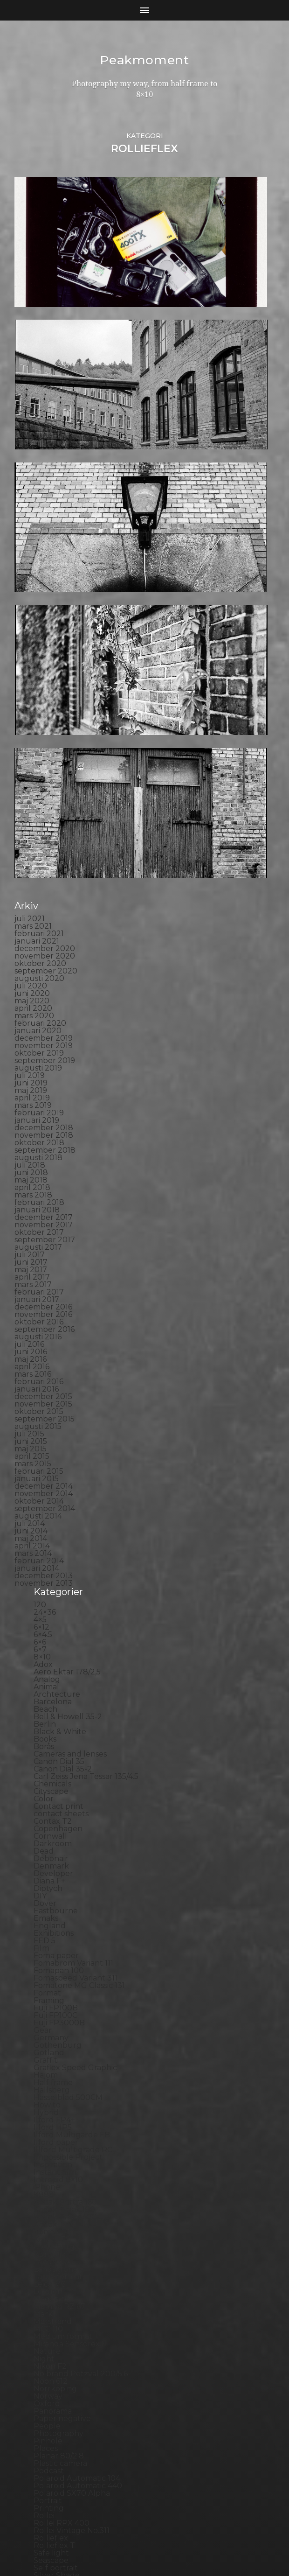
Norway (48, 2100)
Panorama (53, 2115)
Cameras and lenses (70, 1458)
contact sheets (61, 1517)
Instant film (55, 1876)
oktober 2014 (39, 1205)
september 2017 (44, 943)
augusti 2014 (38, 1220)
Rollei (44, 2219)
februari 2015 (38, 1175)
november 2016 (43, 1018)
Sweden (49, 2346)
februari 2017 (39, 996)
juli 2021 (29, 622)
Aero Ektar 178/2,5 (67, 1376)
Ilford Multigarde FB (72, 1838)
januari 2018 (37, 914)
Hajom (46, 1779)
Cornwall (50, 1540)
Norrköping (55, 2092)
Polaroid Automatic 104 (77, 2182)
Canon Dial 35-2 (63, 1473)
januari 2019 (36, 824)
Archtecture (57, 1398)
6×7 (40, 1353)
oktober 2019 (39, 757)
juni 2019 (31, 787)
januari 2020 (38, 734)
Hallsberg (52, 1794)
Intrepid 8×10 (58, 1883)
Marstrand (53, 2025)
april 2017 (32, 981)
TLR (41, 2369)
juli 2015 (29, 1138)
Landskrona (55, 1973)
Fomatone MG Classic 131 (79, 1689)
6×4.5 (43, 1338)
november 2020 (44, 660)
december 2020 (44, 652)
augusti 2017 (38, 951)
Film (41, 1652)
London (48, 1995)
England (50, 1629)
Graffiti (46, 1764)
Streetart (51, 2339)
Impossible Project (68, 1861)
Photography (58, 2137)
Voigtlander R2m (65, 2413)
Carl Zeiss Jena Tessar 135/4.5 (86, 1480)
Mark (43, 2018)
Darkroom (53, 1547)
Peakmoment (144, 60)
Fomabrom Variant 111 (73, 1667)
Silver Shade (57, 2279)
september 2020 (45, 675)
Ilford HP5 (53, 1831)
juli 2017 (29, 958)
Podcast (49, 2174)
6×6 (40, 1346)
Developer (53, 1577)
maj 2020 (31, 704)
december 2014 (43, 1190)
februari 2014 (39, 1264)
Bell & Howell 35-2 (68, 1420)
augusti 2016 (38, 1040)
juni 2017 (31, 966)
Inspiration (53, 1868)
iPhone (47, 1891)
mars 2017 (33, 988)
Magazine (51, 2003)
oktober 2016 (38, 1026)
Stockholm (54, 2324)
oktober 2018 (39, 846)
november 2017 (43, 928)
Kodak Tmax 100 (64, 1913)
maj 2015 (30, 1152)
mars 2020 (34, 719)
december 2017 (43, 921)
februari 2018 (39, 906)
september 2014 (44, 1212)
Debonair (51, 1562)
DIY (40, 1600)
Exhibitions (54, 1637)
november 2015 (43, 1108)
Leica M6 (49, 1988)
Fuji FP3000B (59, 1726)
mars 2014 (33, 1257)
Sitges (45, 2286)
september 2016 (44, 1033)
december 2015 (43, 1100)
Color (44, 1502)
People (47, 2130)
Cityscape (51, 1495)
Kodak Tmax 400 (65, 1921)
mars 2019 (33, 809)
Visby (43, 2406)
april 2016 (31, 1070)
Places (46, 2152)
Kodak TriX (54, 1928)
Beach (45, 1413)
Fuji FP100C (55, 1719)
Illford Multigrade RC (73, 1853)
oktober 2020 (40, 667)
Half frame (53, 1786)
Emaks (46, 1622)
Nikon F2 (50, 2070)
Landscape (54, 1965)
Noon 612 (51, 2085)
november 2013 (43, 1287)
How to (47, 1809)
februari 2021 (39, 637)
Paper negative (62, 2122)
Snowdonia (54, 2301)
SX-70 (45, 2354)
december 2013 (43, 1279)
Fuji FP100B (56, 1712)
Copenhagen (58, 1532)
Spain (44, 2309)
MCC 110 (48, 2033)
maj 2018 (31, 884)
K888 (44, 1898)
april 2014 (32, 1250)
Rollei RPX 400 (61, 2227)
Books (45, 1443)
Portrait (48, 2204)
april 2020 (33, 712)
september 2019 (44, 764)
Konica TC (52, 1943)
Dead (44, 1555)
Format (47, 1697)
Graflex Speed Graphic (75, 1771)
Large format (58, 1980)
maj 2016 (30, 1063)
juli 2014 (29, 1227)
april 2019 (32, 802)
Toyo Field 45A (61, 2384)
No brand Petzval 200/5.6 (81, 2077)
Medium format (63, 2040)
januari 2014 (36, 1272)
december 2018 (43, 831)
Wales (45, 2421)
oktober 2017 (39, 936)
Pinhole (48, 2145)
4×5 (40, 1323)
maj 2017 (30, 973)
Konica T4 (51, 1936)
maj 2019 (30, 794)
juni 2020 (32, 697)
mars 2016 (32, 1078)
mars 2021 (33, 630)
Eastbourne (56, 1614)
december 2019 (43, 742)
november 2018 (43, 839)
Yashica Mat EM (62, 2436)
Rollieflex (51, 2242)
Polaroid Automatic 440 (78, 2189)
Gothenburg (58, 1749)
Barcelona (53, 1405)
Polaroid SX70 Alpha (72, 2197)
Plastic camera (60, 2167)
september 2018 (45, 854)
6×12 (41, 1331)
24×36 (45, 1316)
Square (47, 2316)
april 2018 (32, 891)
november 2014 (43, 1197)
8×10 (42, 1361)
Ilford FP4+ (54, 1824)
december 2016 (43, 1011)
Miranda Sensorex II (70, 2048)
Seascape (51, 2264)
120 (40, 1308)
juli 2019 (29, 779)
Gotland (49, 1756)
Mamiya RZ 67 (59, 2010)
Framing (49, 1704)
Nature (47, 2055)
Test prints (53, 2361)
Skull (43, 2294)
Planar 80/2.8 (59, 2160)
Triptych (49, 2391)
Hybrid (46, 1816)
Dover (45, 1607)
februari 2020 (40, 727)
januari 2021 (36, 645)
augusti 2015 (38, 1130)
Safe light (51, 2257)
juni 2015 (30, 1145)
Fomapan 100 (59, 1674)
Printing (49, 2212)
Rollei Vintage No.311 (72, 2234)
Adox (43, 1368)
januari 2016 (36, 1093)
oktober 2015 (38, 1115)
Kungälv (49, 1958)
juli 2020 (30, 690)
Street (45, 2331)
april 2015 (31, 1160)
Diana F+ (49, 1585)
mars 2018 (33, 899)
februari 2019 (39, 816)
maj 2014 (30, 1242)
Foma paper (56, 1659)
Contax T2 (53, 1525)
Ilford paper (56, 1846)
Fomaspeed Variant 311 (75, 1682)
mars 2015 (32, 1167)
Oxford (47, 2107)
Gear (43, 1734)
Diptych (48, 1592)
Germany (51, 1741)
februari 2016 (38, 1085)
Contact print (58, 1510)
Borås (44, 1450)
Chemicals (52, 1488)
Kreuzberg (54, 1950)
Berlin (45, 1428)
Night (44, 2062)
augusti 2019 (38, 772)
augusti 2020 (39, 682)
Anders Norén (160, 2544)
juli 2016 (29, 1048)
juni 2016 (30, 1055)
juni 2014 (31, 1235)
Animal (46, 1390)
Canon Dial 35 (59, 1465)
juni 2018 (31, 876)
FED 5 (44, 1644)
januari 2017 (36, 1003)
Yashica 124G (57, 2428)
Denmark (51, 1570)
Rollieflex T (54, 2249)
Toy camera (55, 2376)
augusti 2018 (38, 861)
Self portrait (56, 2272)
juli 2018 (29, 869)
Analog (47, 1383)
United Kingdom (64, 2398)
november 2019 (43, 749)
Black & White (60, 1435)
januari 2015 (36, 1182)
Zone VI (48, 2443)
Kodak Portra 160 (65, 1906)
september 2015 (44, 1123)
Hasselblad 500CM (68, 1801)
